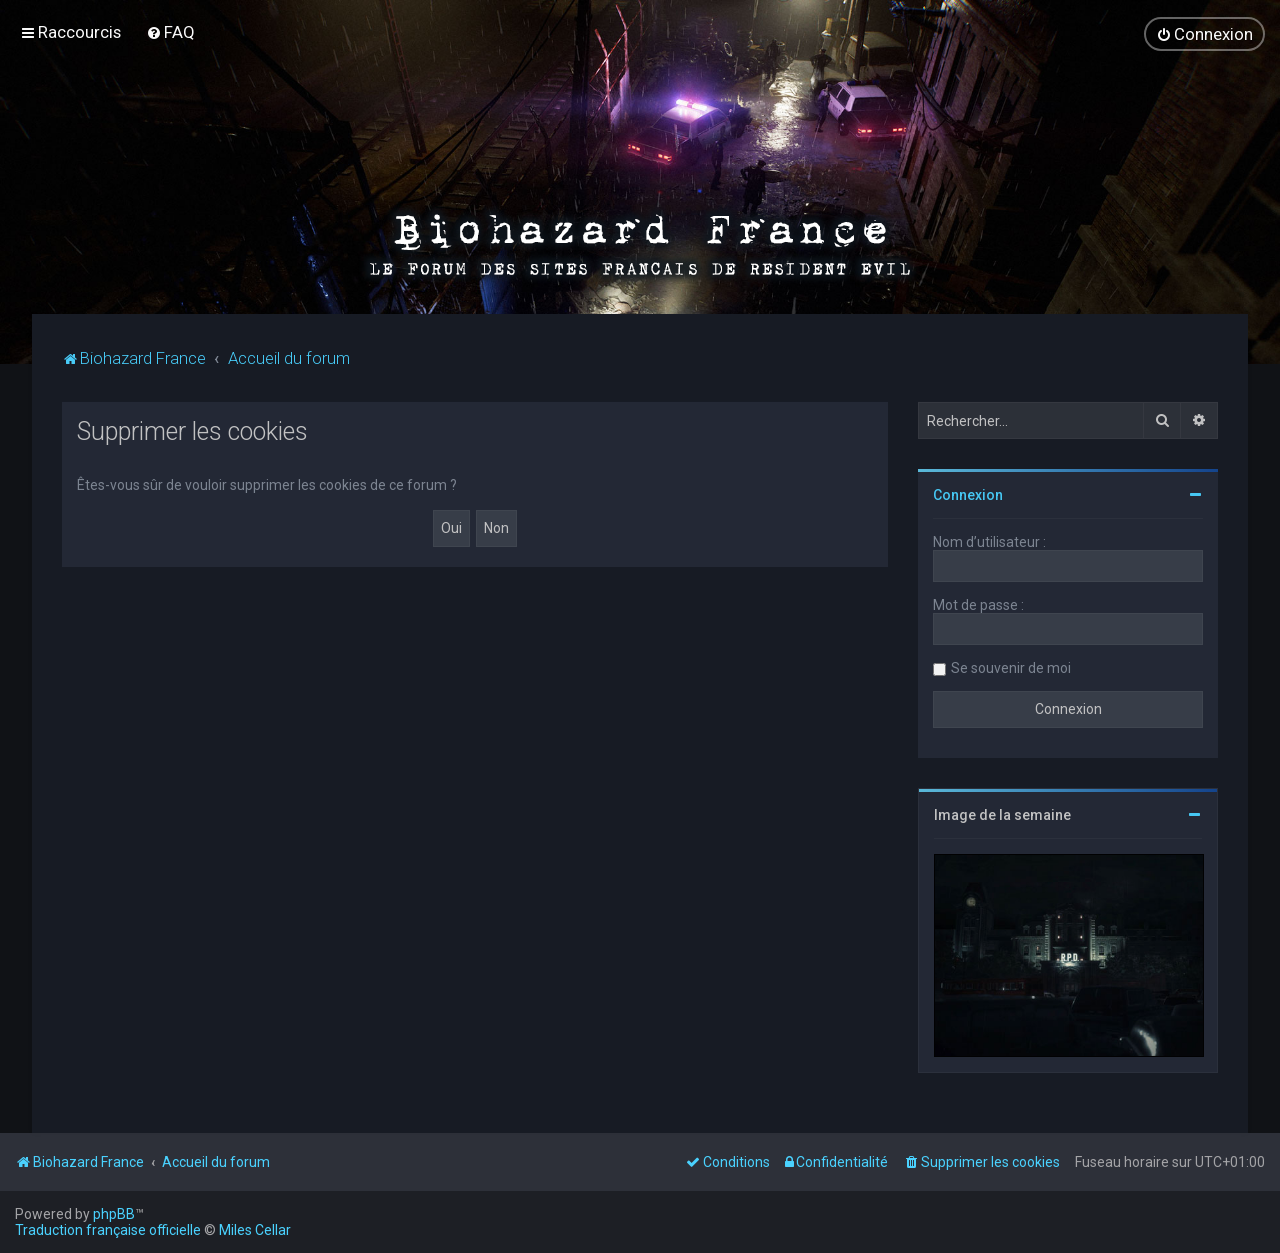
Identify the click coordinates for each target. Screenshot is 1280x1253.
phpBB (114, 1214)
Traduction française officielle (108, 1230)
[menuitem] (170, 32)
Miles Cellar (255, 1230)
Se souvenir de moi (1011, 666)
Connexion (968, 493)
